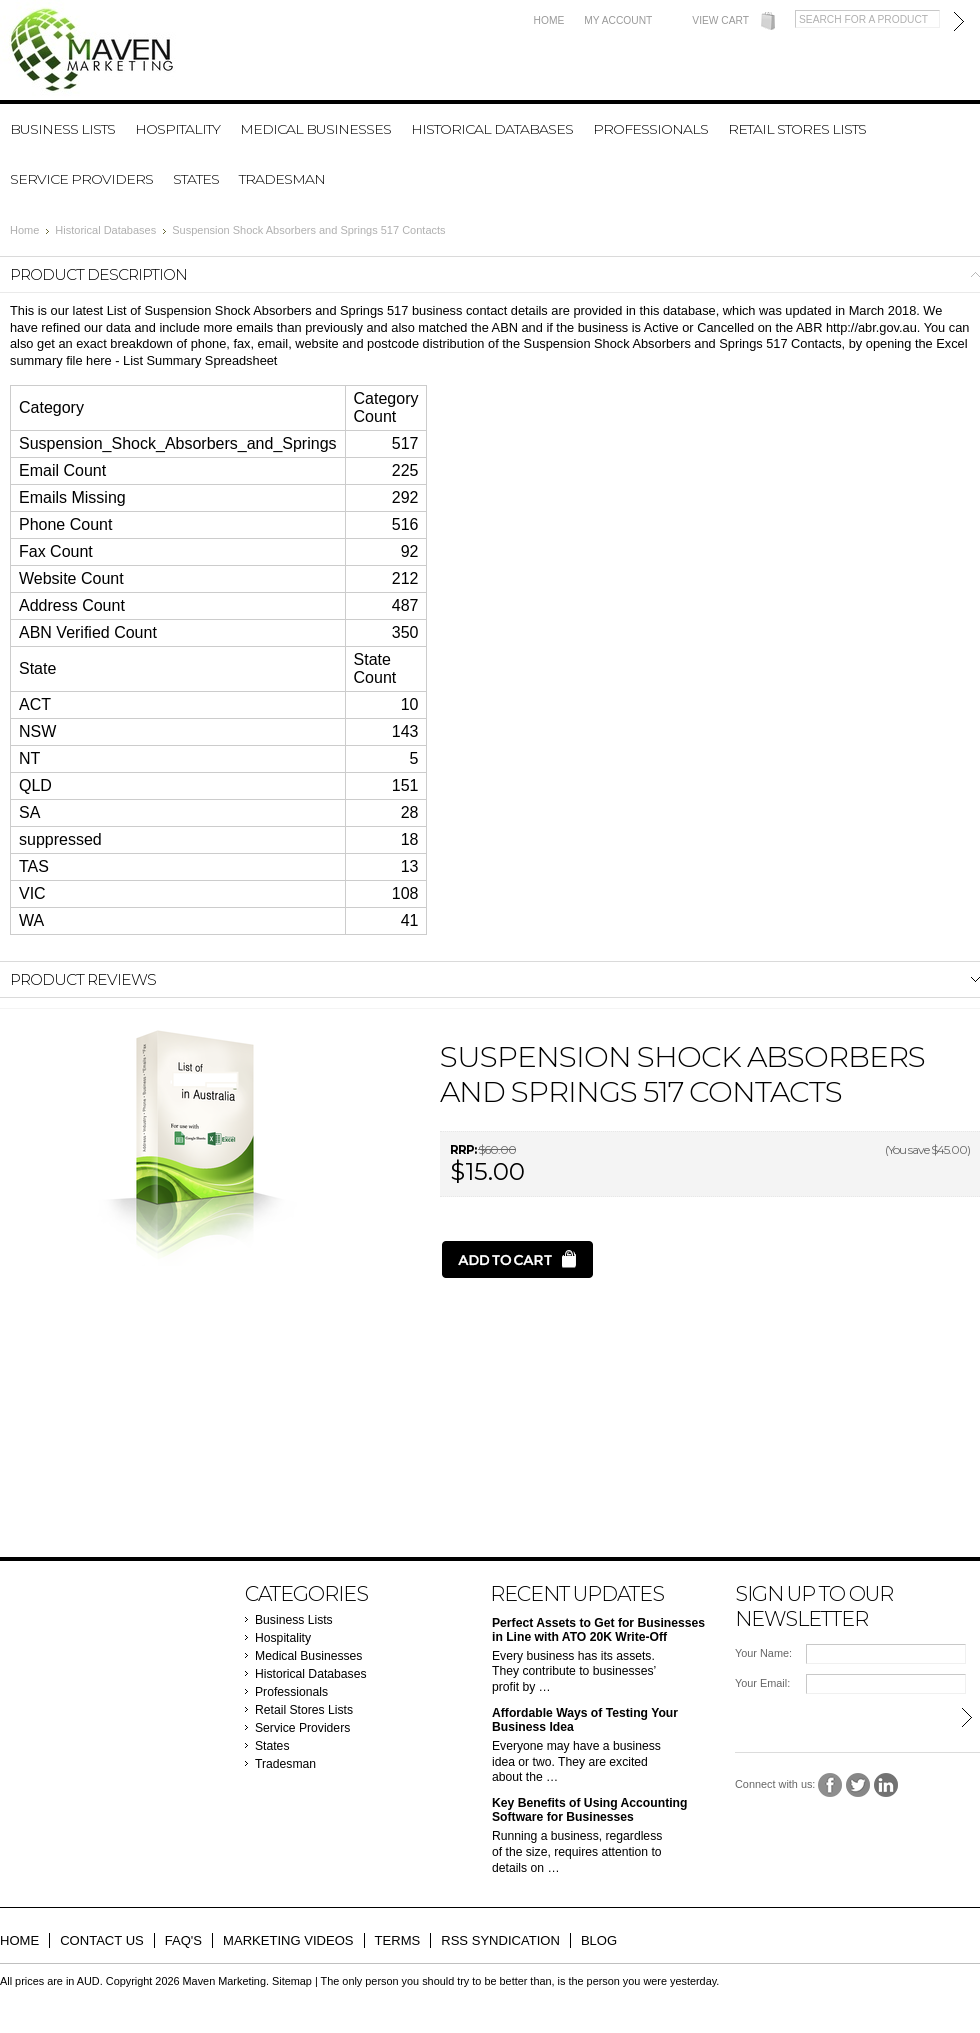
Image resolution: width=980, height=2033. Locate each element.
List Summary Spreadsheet (200, 360)
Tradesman (282, 179)
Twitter (858, 1785)
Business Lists (62, 129)
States (196, 179)
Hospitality (177, 129)
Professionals (650, 129)
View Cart (720, 20)
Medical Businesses (315, 129)
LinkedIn (886, 1785)
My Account (618, 20)
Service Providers (81, 179)
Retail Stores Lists (797, 129)
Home (549, 20)
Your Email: (762, 1683)
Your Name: (763, 1653)
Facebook (830, 1785)
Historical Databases (492, 129)
